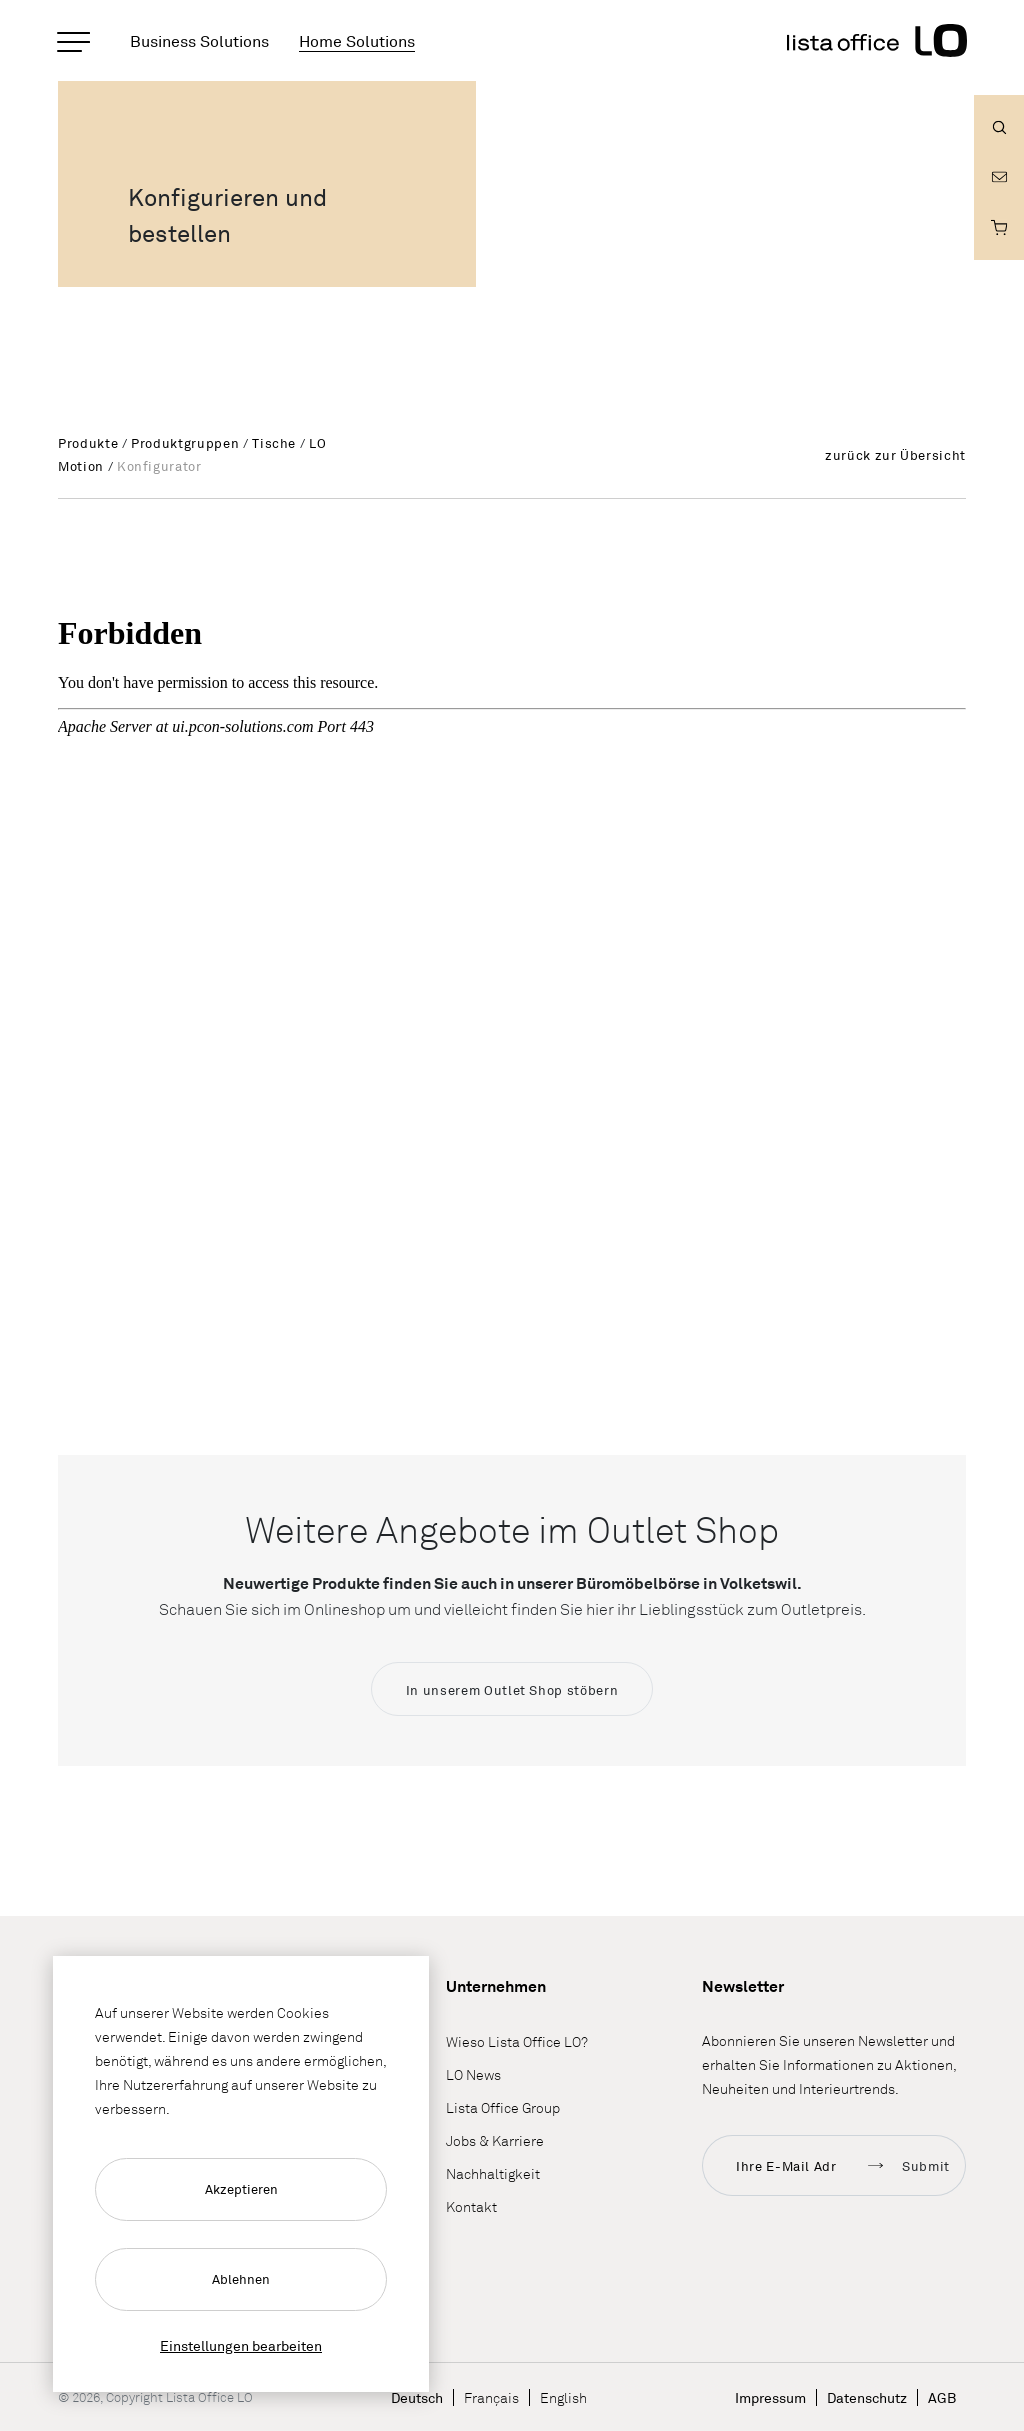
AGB (942, 2397)
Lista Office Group (503, 2108)
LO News (473, 2075)
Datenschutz (867, 2397)
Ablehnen (241, 2279)
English (563, 2397)
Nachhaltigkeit (493, 2174)
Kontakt (471, 2207)
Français (491, 2397)
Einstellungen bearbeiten (241, 2345)
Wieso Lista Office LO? (517, 2042)
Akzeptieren (241, 2189)
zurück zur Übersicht (895, 455)
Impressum (770, 2397)
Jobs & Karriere (495, 2141)
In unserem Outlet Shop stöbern (512, 1690)
